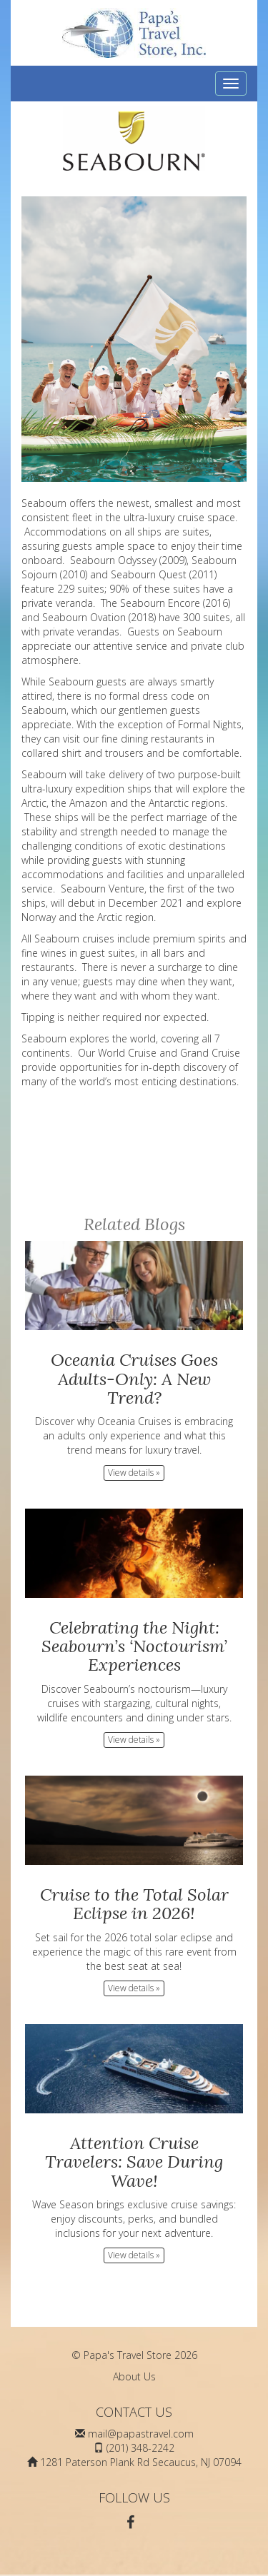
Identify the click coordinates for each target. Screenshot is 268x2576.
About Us (134, 2376)
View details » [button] (134, 1472)
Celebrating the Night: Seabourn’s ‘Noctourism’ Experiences (134, 1646)
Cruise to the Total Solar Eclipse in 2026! (134, 1903)
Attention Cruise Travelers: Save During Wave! (134, 2162)
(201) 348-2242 (140, 2448)
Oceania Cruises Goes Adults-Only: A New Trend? (134, 1379)
